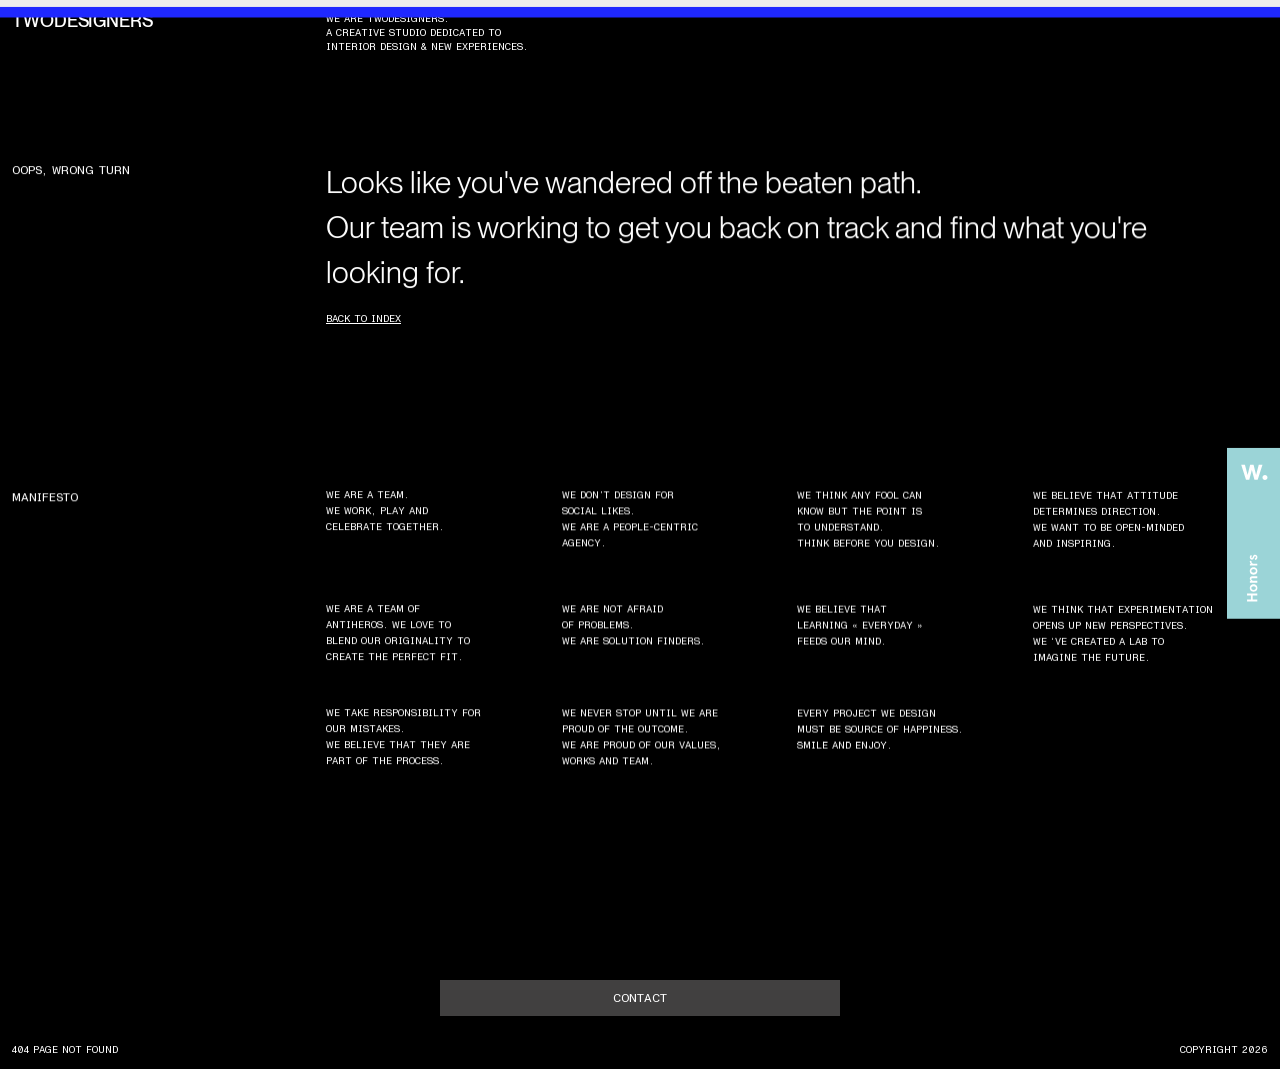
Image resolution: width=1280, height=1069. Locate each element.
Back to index (363, 319)
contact (640, 998)
